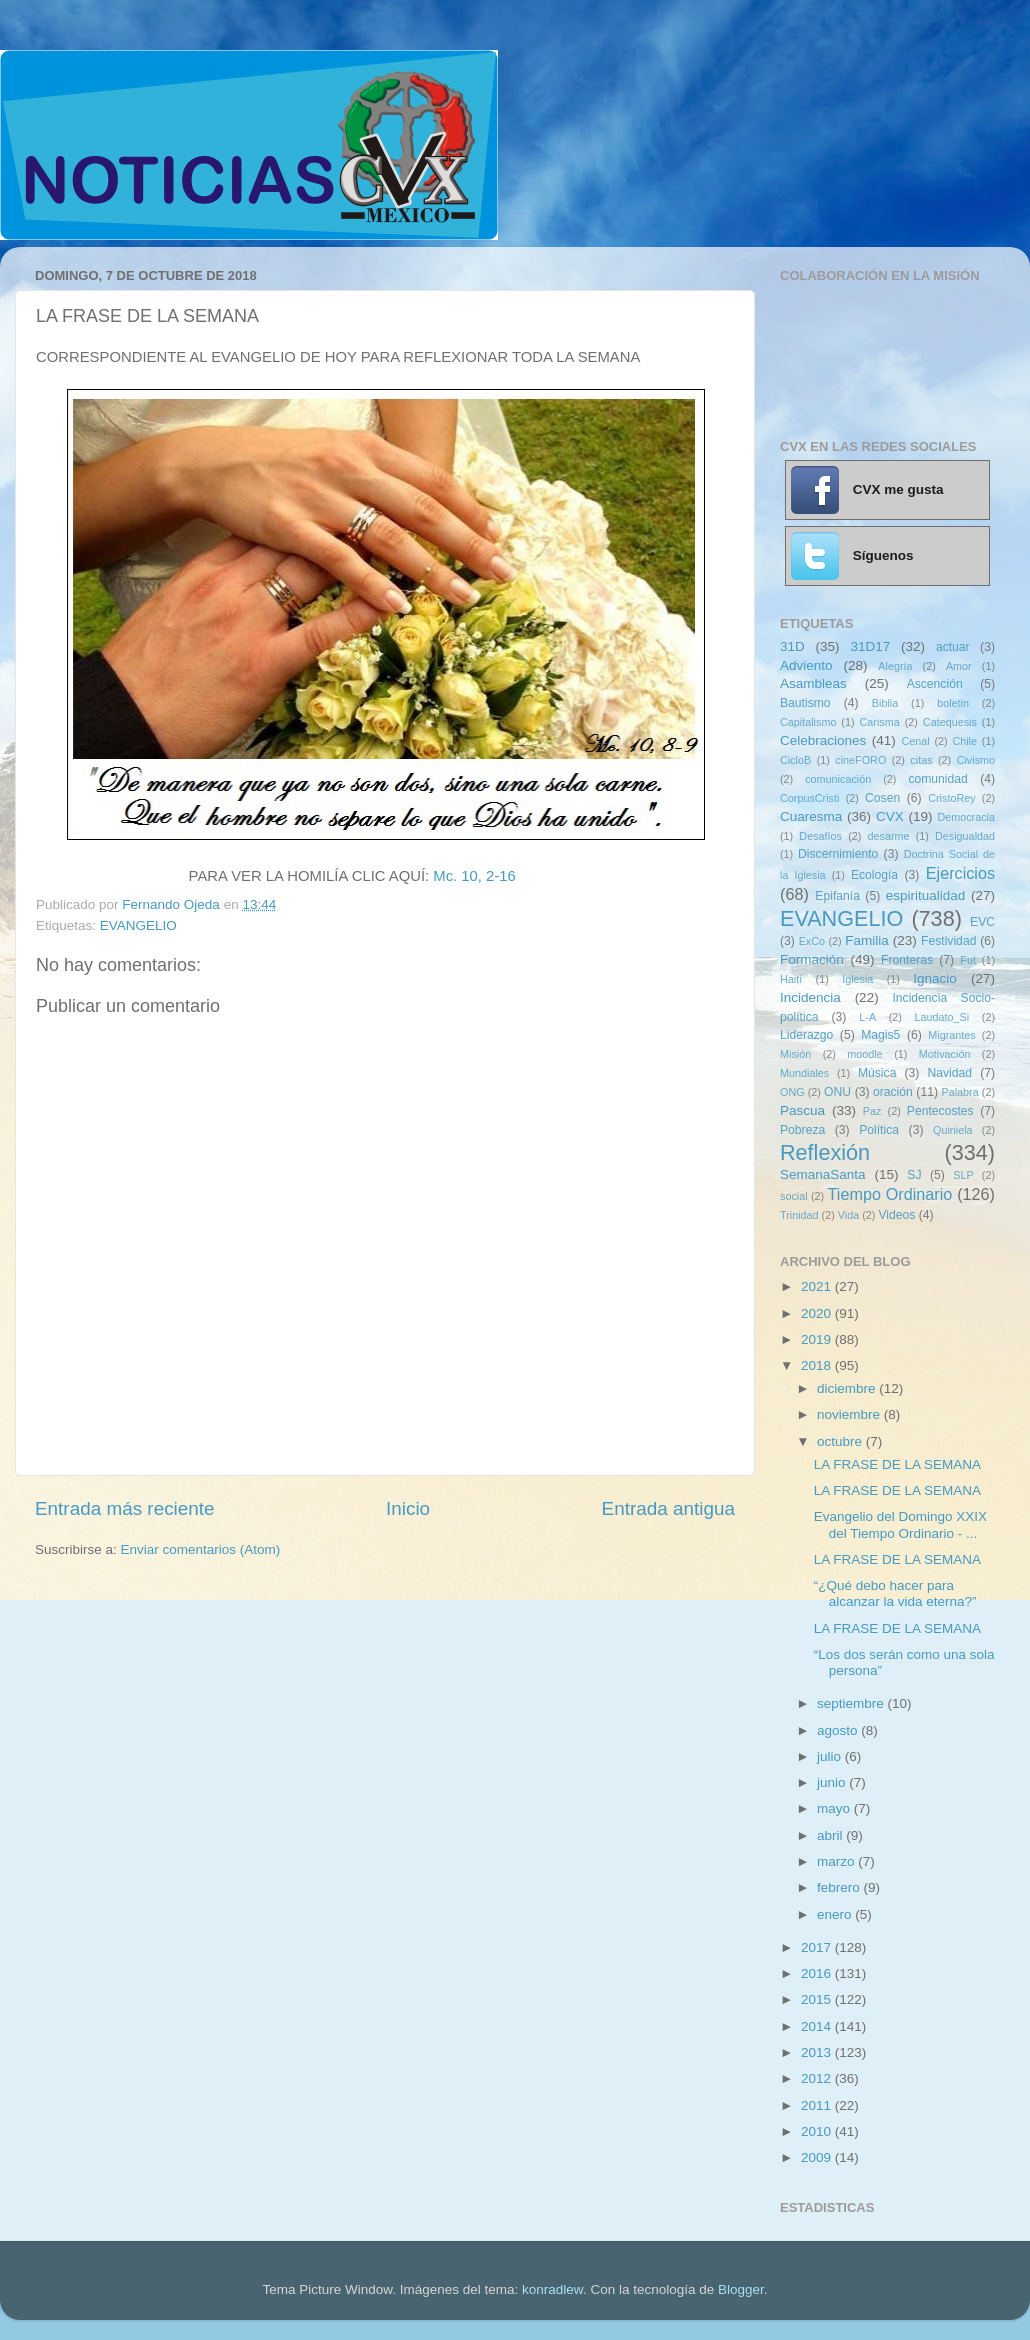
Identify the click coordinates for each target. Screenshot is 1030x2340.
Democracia (966, 817)
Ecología (874, 875)
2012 (818, 2078)
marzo (837, 1861)
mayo (835, 1808)
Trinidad (799, 1215)
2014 (818, 2026)
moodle (864, 1054)
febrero (840, 1887)
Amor (959, 666)
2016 (818, 1973)
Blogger (741, 2289)
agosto (839, 1730)
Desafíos (820, 836)
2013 (818, 2052)
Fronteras (907, 960)
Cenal (915, 741)
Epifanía (837, 896)
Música (877, 1073)
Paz (872, 1111)
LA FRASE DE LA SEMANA (897, 1464)
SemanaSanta (823, 1174)
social (794, 1196)
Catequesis (950, 722)
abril (831, 1835)
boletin (953, 703)
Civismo (976, 760)
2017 (818, 1947)
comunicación (838, 779)
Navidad (949, 1073)
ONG (792, 1092)
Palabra (959, 1092)
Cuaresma (811, 816)
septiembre (852, 1703)
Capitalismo (808, 722)
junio (833, 1782)
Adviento (806, 665)
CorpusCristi (809, 798)
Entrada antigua (668, 1508)
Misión (795, 1054)
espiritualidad (926, 895)
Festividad (948, 941)
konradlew (552, 2289)
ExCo (812, 941)
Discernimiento (838, 854)
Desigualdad (965, 836)
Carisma (880, 722)
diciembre (848, 1388)
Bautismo (805, 703)
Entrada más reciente (125, 1508)
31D (792, 646)
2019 (818, 1339)
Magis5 (880, 1035)
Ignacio (935, 978)
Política (879, 1130)
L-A (867, 1017)
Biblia (885, 703)
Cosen (882, 798)
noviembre (850, 1414)
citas (921, 760)
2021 (818, 1286)
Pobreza (802, 1130)
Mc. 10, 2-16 (474, 876)
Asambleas (813, 683)
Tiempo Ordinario (890, 1194)
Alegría (895, 666)
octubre (841, 1441)
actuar (953, 647)
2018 (818, 1365)
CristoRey (951, 798)
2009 (818, 2157)
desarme (888, 836)
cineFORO (860, 760)
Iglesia (857, 979)
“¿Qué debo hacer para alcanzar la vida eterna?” (895, 1593)
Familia (867, 940)
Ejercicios (960, 873)
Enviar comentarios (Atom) (201, 1549)
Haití (791, 979)
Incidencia (810, 997)
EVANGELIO (138, 925)
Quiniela (953, 1130)
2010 (818, 2131)
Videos (896, 1215)
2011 (818, 2105)
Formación (812, 959)
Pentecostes (940, 1111)
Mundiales (804, 1073)
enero (836, 1914)
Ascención (935, 684)
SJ (914, 1175)
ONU (837, 1092)
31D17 (870, 646)
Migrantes (951, 1035)
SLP (963, 1175)
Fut (968, 960)
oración (893, 1092)
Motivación (945, 1054)
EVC (982, 922)
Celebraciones (823, 740)
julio (831, 1756)
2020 (818, 1313)
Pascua (802, 1110)
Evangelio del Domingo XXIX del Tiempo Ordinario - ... (900, 1524)
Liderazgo (806, 1035)
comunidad (937, 779)
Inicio (408, 1508)
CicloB (795, 760)
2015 (818, 1999)
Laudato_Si (942, 1017)
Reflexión (825, 1152)
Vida (848, 1215)
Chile (964, 741)
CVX (890, 816)
